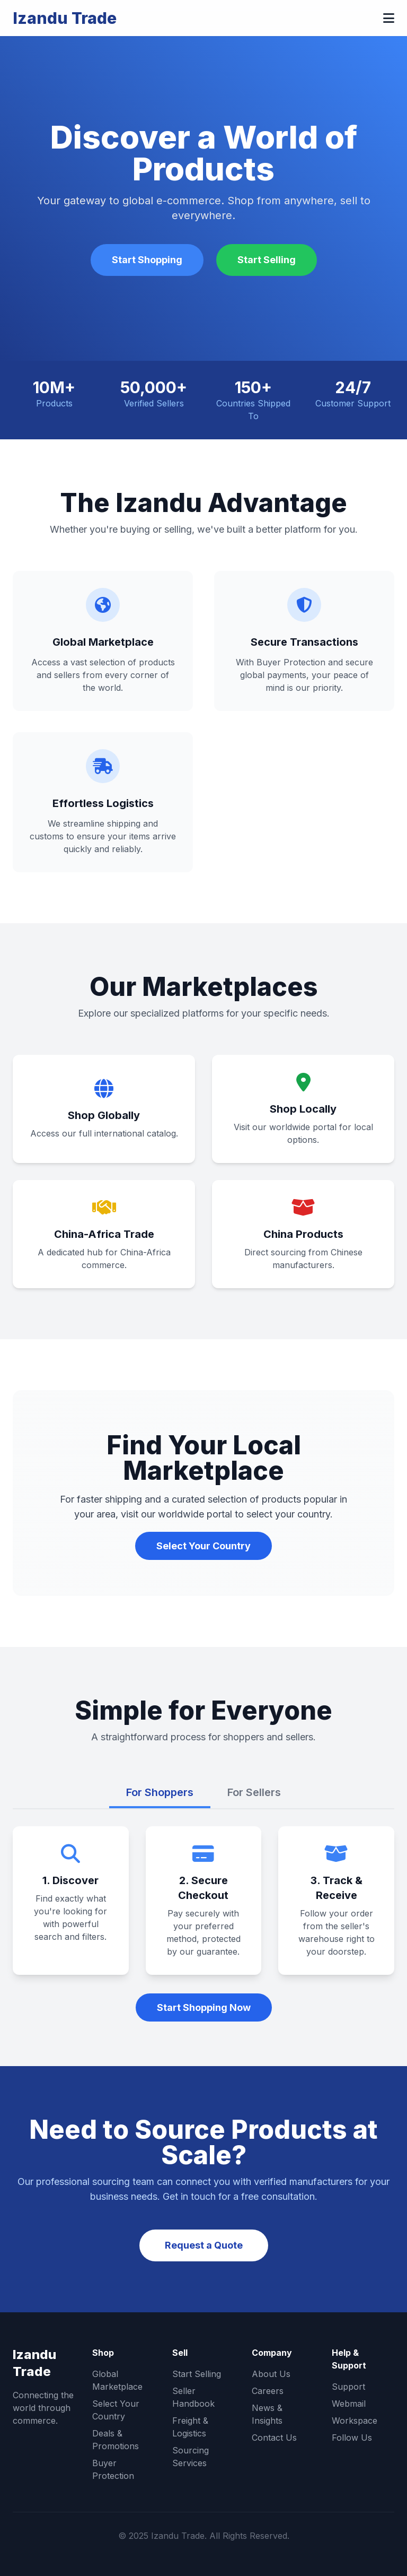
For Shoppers (159, 1792)
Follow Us (352, 2437)
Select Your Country (203, 1545)
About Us (271, 2374)
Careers (268, 2391)
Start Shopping (147, 259)
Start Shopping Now (204, 2007)
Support (348, 2386)
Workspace (354, 2420)
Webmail (349, 2403)
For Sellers (254, 1792)
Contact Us (274, 2437)
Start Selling (266, 259)
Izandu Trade (65, 18)
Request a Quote (204, 2245)
